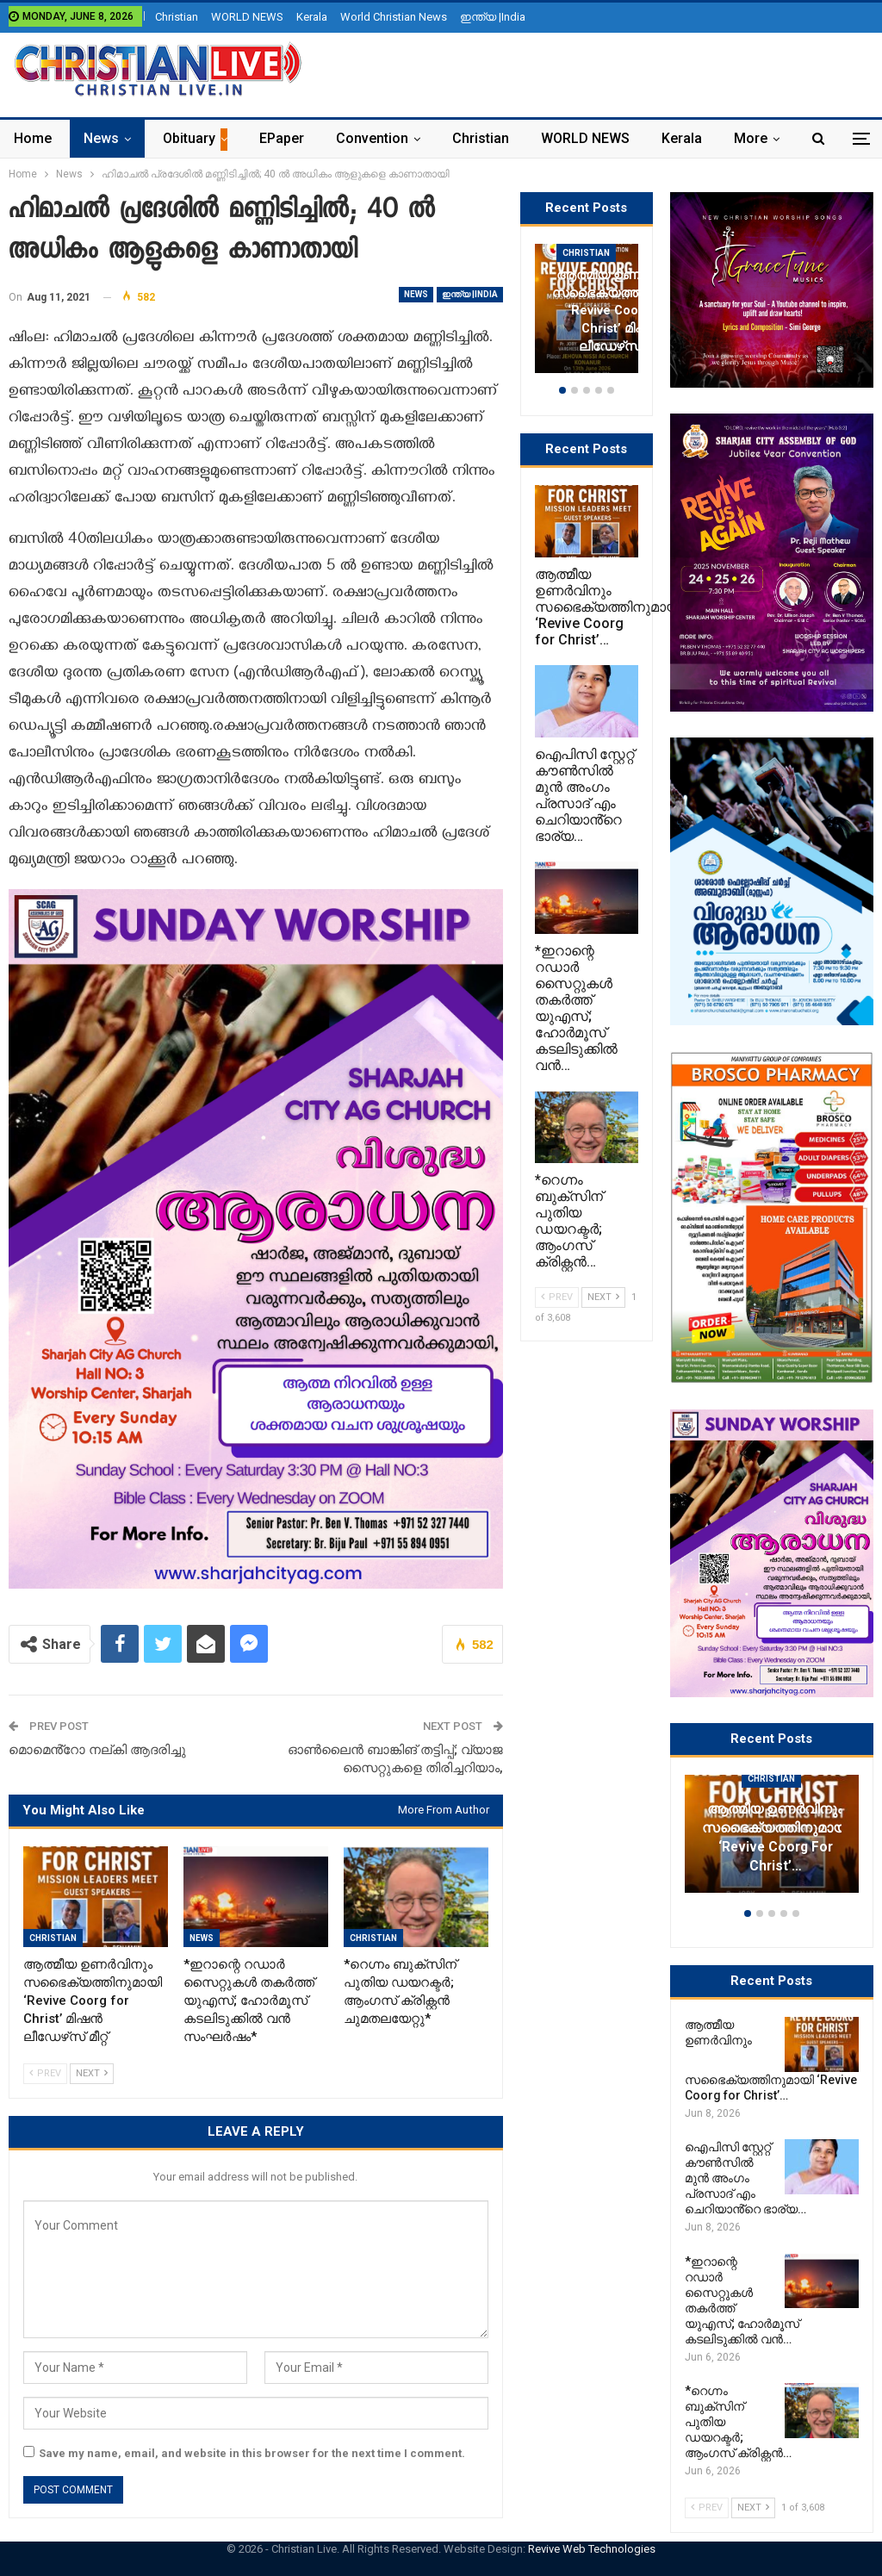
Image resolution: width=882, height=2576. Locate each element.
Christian (176, 16)
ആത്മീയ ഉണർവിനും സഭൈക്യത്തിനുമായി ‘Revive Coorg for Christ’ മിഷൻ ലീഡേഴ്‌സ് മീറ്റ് (621, 310)
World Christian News (393, 16)
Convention (372, 138)
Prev (45, 2073)
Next (92, 2073)
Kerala (311, 16)
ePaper (281, 138)
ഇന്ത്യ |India (492, 16)
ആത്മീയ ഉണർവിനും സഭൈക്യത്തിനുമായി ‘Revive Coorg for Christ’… (775, 1837)
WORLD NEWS (247, 16)
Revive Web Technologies (591, 2548)
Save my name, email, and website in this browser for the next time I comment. (252, 2453)
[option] (772, 1842)
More (750, 138)
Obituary (189, 138)
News (101, 138)
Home (33, 138)
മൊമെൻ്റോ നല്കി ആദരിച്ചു (97, 1750)
